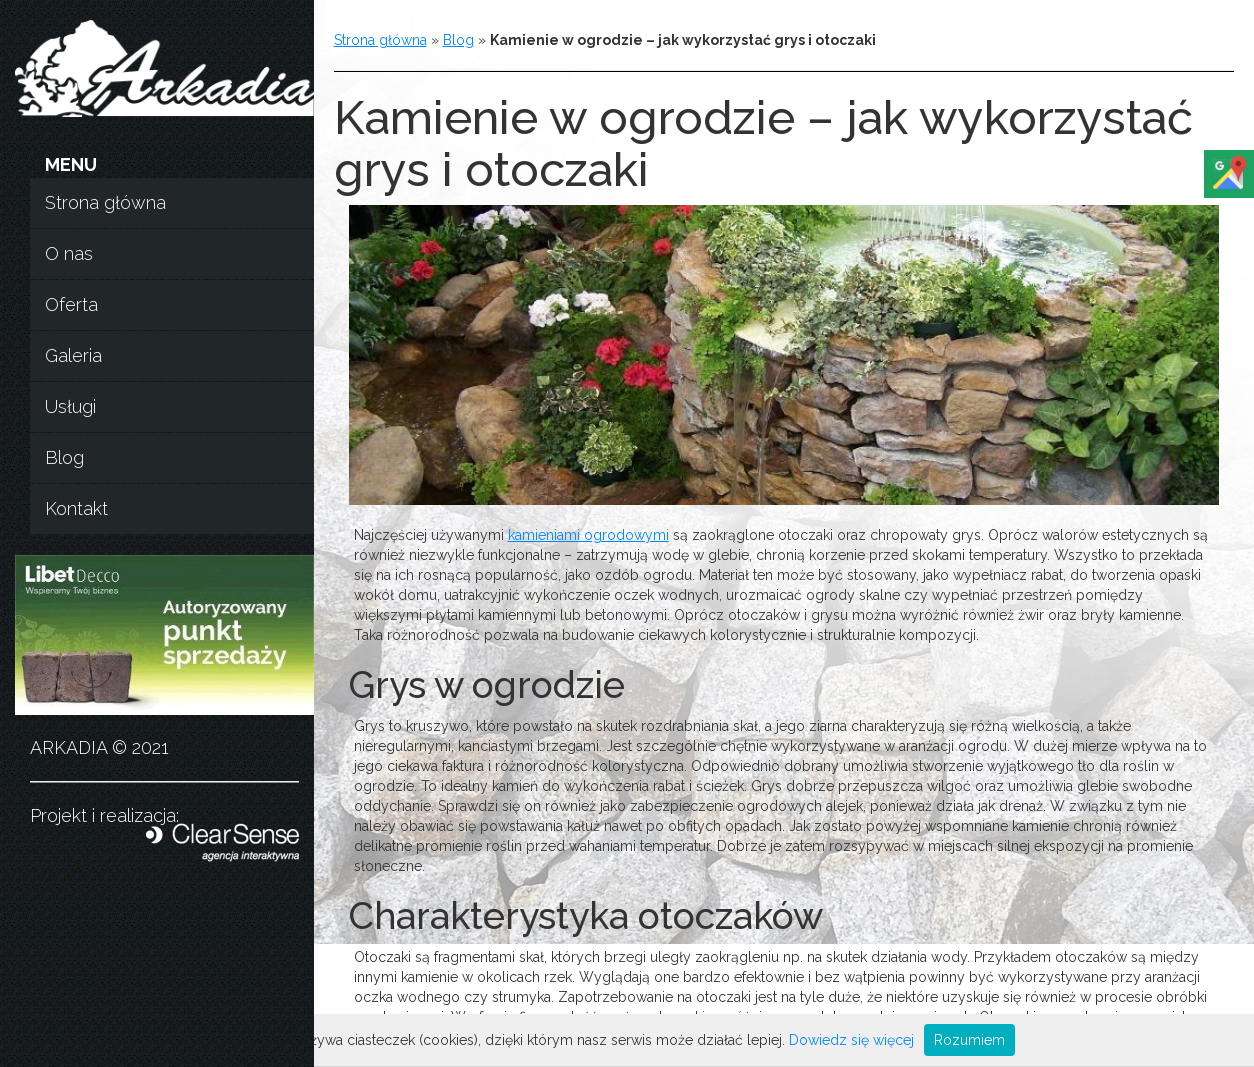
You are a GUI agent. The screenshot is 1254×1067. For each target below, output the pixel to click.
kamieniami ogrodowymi (588, 535)
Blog (64, 457)
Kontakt (76, 508)
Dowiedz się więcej (851, 1040)
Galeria (73, 355)
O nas (69, 253)
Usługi (70, 406)
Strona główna (105, 202)
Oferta (71, 304)
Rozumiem (969, 1040)
